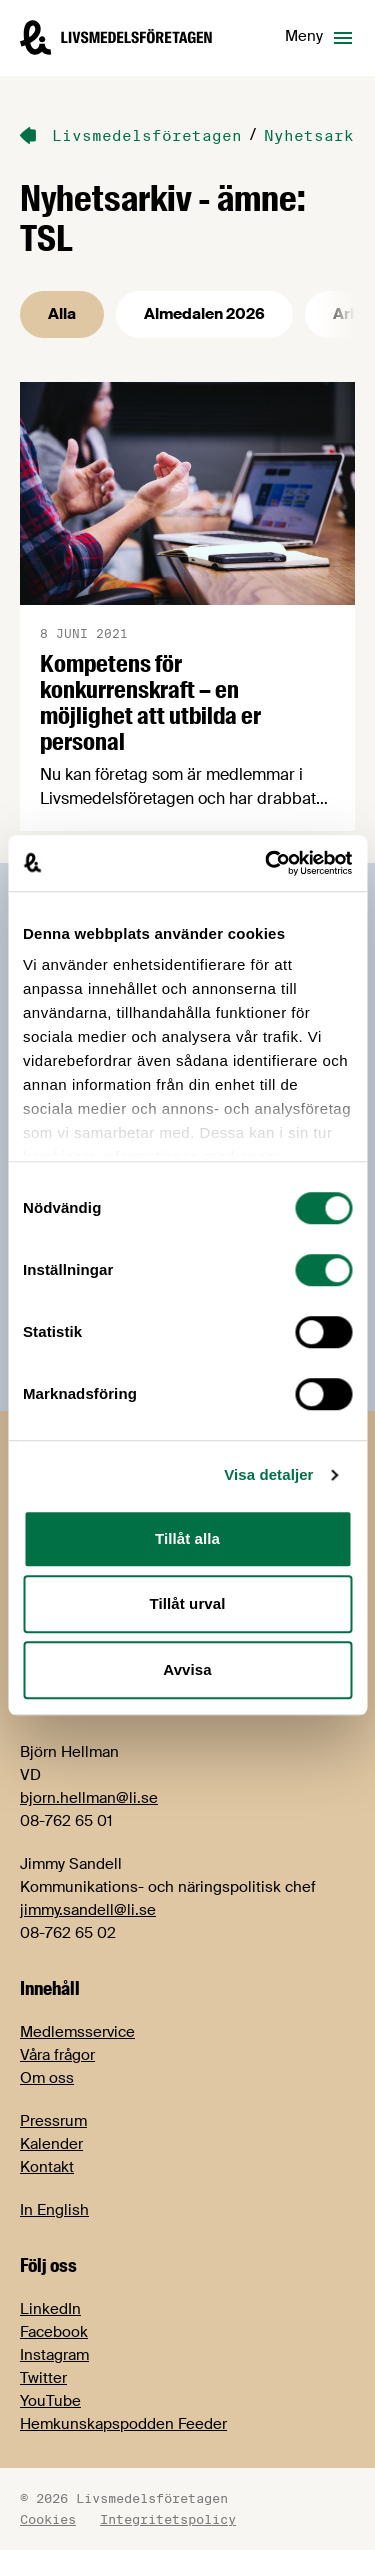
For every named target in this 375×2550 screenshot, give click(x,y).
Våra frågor (57, 2055)
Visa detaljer (268, 1474)
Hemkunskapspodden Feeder (123, 2424)
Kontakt (47, 2167)
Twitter (43, 2378)
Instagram (54, 2355)
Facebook (54, 2332)
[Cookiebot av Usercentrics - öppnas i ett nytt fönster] (267, 863)
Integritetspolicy (168, 2519)
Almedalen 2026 (204, 314)
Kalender (51, 2144)
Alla (62, 314)
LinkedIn (50, 2309)
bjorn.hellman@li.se (89, 1798)
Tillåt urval (188, 1603)
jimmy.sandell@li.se (88, 1910)
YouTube (50, 2401)
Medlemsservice (77, 2032)
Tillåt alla (187, 1538)
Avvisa (187, 1669)
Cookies (48, 2519)
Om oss (47, 2078)
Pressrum (53, 2121)
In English (54, 2210)
